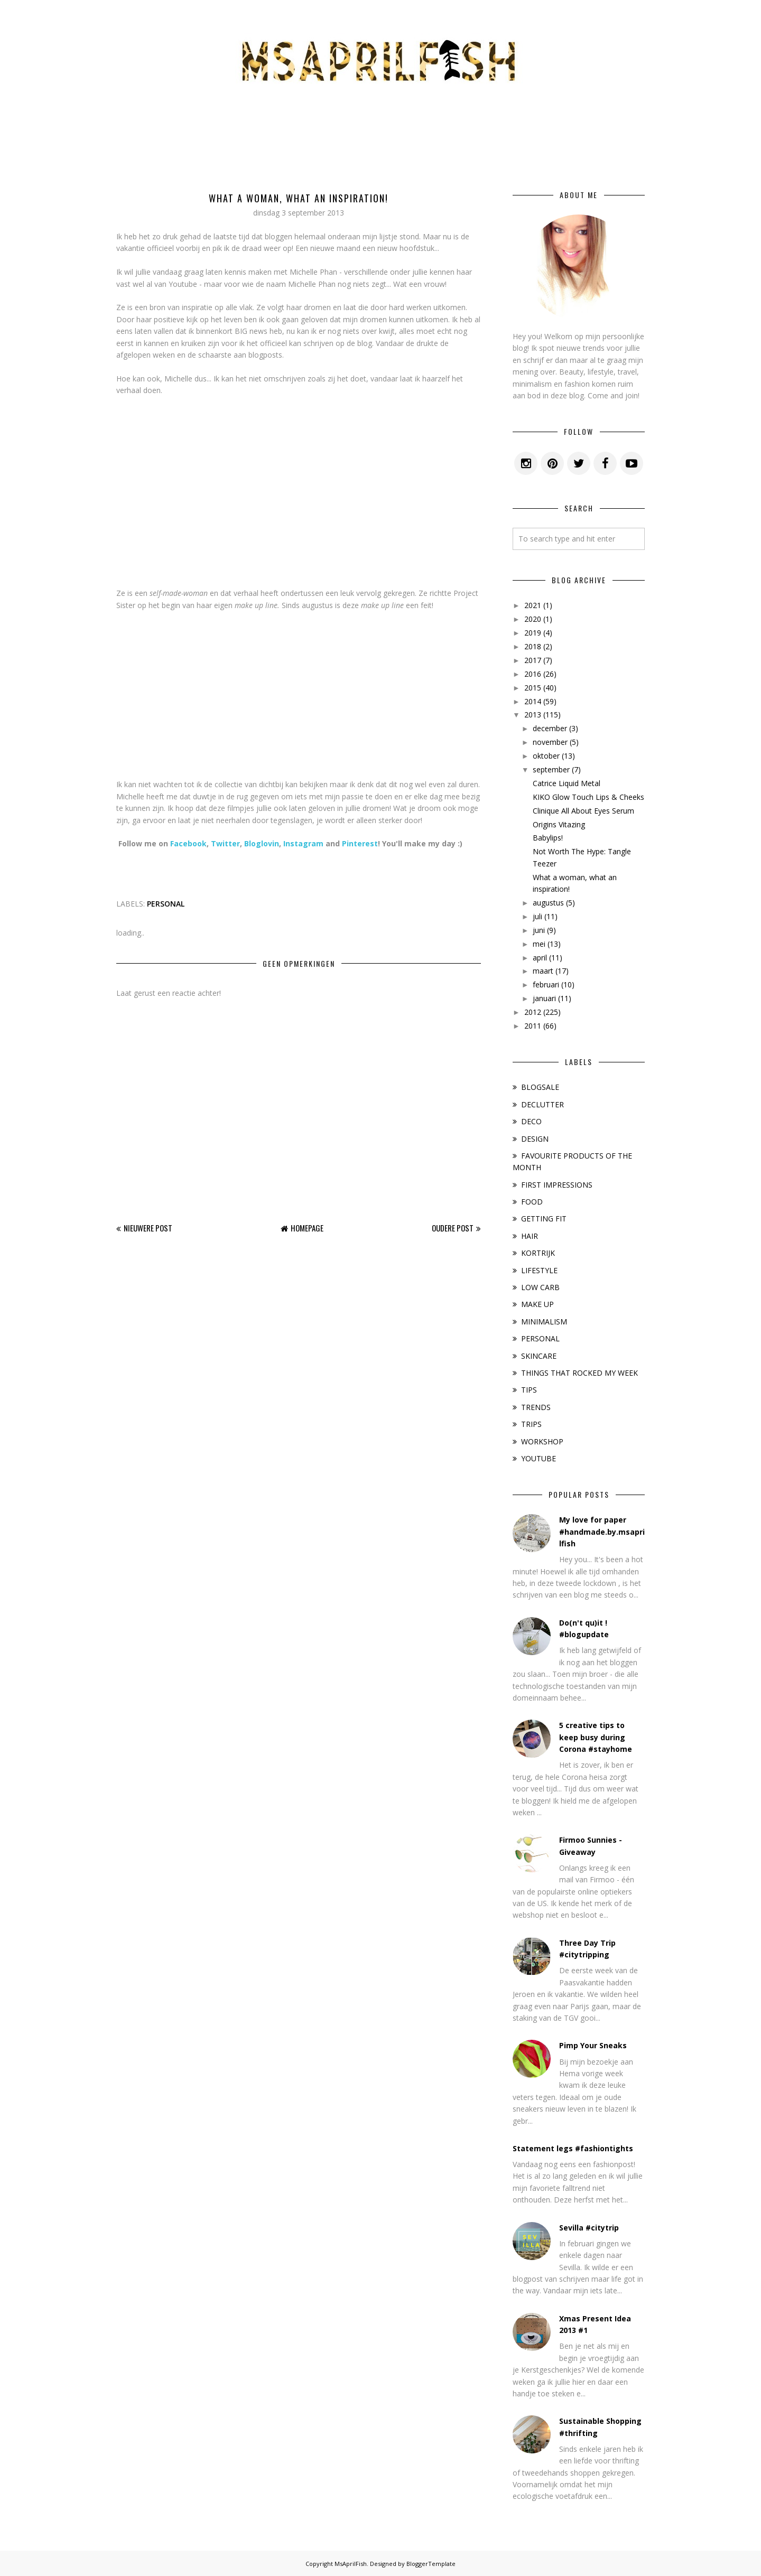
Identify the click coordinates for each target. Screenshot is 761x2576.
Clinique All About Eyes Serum (583, 811)
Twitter (225, 843)
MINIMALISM (544, 1322)
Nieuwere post (148, 1228)
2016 (532, 674)
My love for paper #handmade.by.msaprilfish (602, 1531)
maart (543, 971)
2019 (532, 633)
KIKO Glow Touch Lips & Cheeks (588, 797)
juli (537, 916)
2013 (532, 715)
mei (539, 944)
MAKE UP (537, 1304)
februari (546, 984)
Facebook (188, 843)
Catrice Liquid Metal (566, 783)
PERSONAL (165, 904)
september (551, 769)
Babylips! (548, 838)
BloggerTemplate (431, 2564)
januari (544, 998)
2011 (532, 1026)
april (540, 958)
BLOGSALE (540, 1087)
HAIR (529, 1236)
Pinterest (360, 843)
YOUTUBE (538, 1458)
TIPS (529, 1390)
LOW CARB (540, 1287)
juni (539, 930)
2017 (532, 660)
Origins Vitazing (559, 824)
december (550, 728)
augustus (548, 903)
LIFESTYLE (539, 1270)
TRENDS (536, 1407)
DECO (531, 1121)
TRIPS (531, 1424)
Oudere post (453, 1228)
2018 (532, 646)
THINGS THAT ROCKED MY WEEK (579, 1373)
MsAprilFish (351, 2564)
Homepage (307, 1228)
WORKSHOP (542, 1441)
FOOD (532, 1202)
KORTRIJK (538, 1253)
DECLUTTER (542, 1104)
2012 (532, 1012)
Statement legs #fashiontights (573, 2148)
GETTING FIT (544, 1219)
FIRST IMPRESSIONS (556, 1185)
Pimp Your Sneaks (593, 2045)
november (550, 742)
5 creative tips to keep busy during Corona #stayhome (595, 1737)
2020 (532, 619)
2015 (532, 688)
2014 (532, 701)
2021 (532, 605)
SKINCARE (538, 1356)
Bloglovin (261, 843)
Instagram (303, 843)
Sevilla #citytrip (589, 2228)
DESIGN (535, 1139)
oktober (546, 756)
